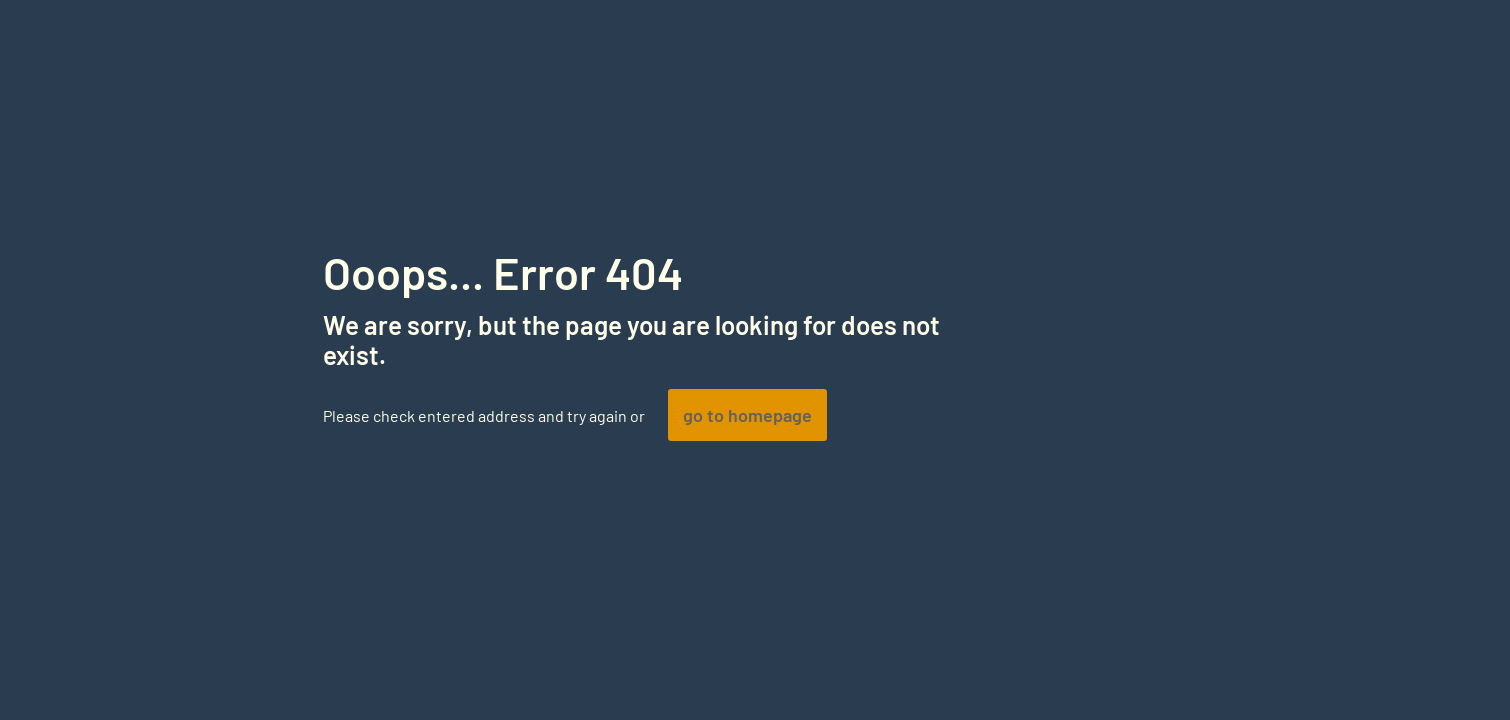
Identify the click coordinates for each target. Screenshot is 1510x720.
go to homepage (747, 415)
